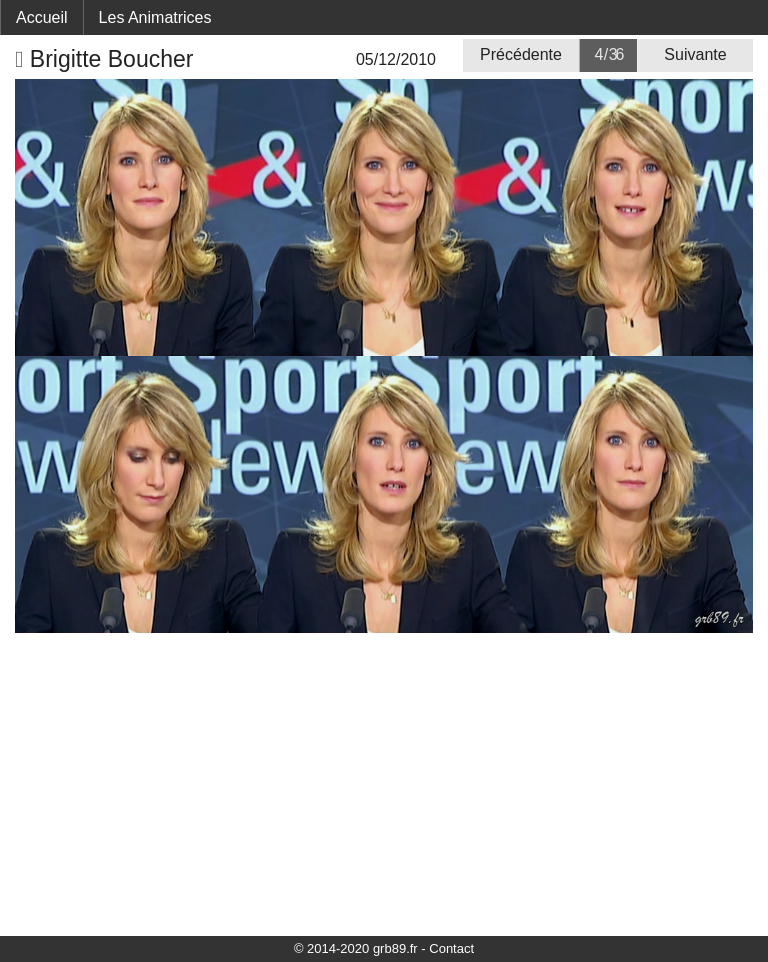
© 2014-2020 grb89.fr (356, 948)
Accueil (42, 17)
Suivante (695, 54)
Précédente (521, 54)
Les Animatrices (155, 17)
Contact (451, 948)
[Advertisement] (384, 783)
